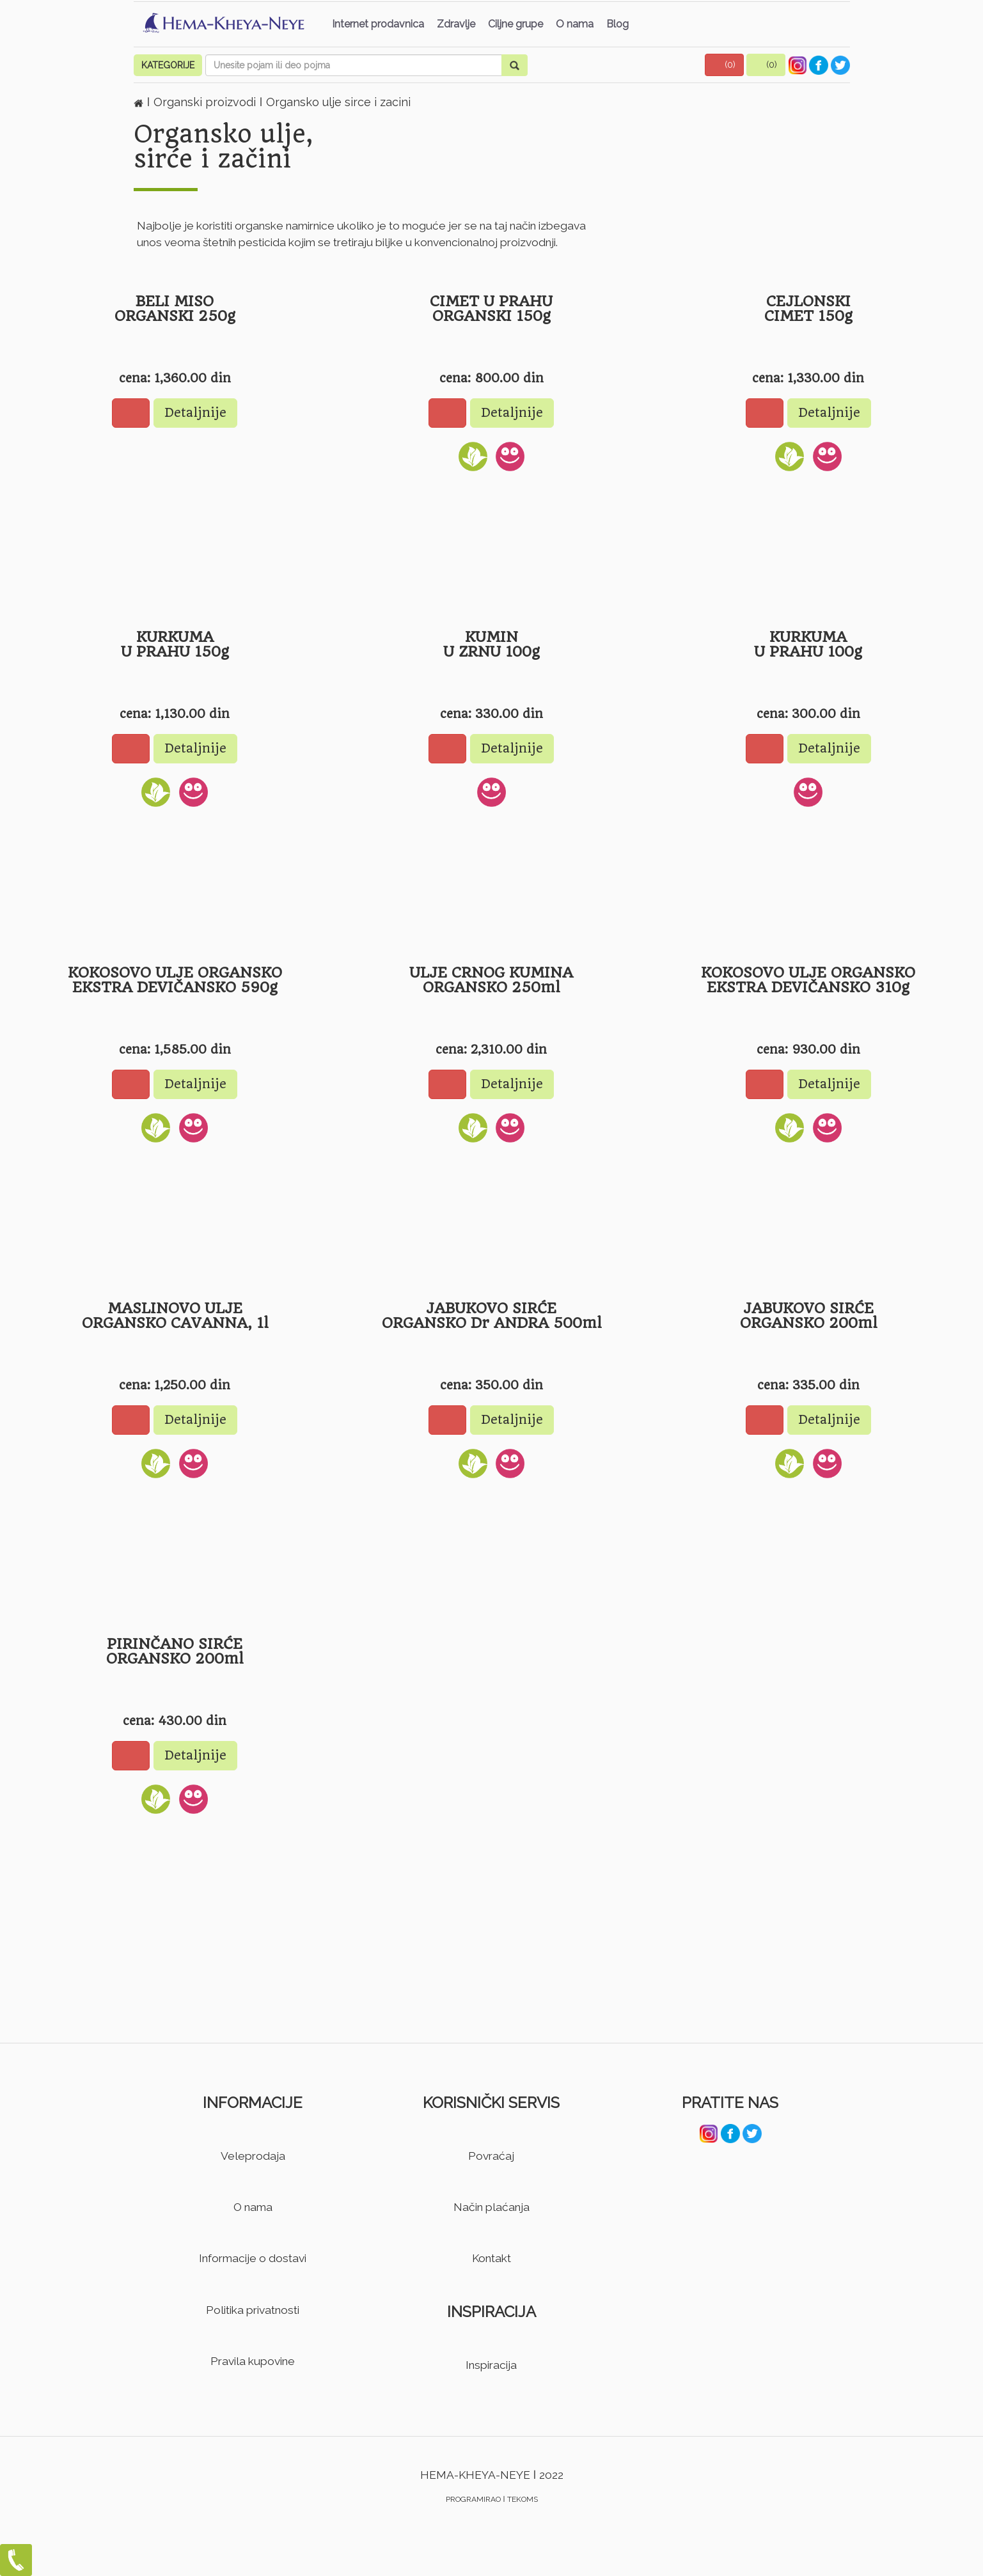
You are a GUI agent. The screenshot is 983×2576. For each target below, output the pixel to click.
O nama (575, 24)
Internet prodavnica (378, 24)
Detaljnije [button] (195, 412)
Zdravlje (456, 24)
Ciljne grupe (515, 24)
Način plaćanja (491, 2207)
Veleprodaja (253, 2156)
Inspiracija (491, 2365)
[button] (724, 65)
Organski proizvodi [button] (206, 102)
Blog (617, 24)
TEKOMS (522, 2499)
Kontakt (491, 2258)
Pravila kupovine (252, 2361)
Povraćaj (491, 2156)
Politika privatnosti (252, 2310)
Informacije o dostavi (252, 2258)
